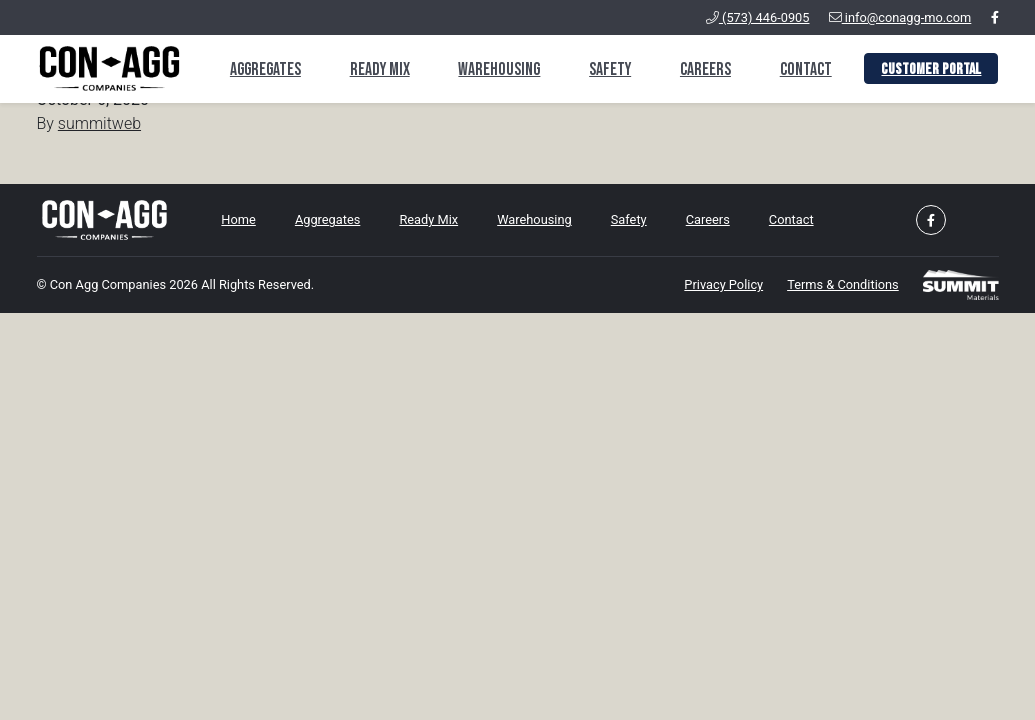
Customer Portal (931, 69)
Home (238, 219)
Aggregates (265, 69)
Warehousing (499, 69)
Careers (705, 69)
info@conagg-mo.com (900, 17)
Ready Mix (380, 69)
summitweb (99, 123)
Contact (806, 69)
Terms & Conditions (843, 284)
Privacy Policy (723, 284)
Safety (610, 69)
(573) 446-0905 (758, 17)
